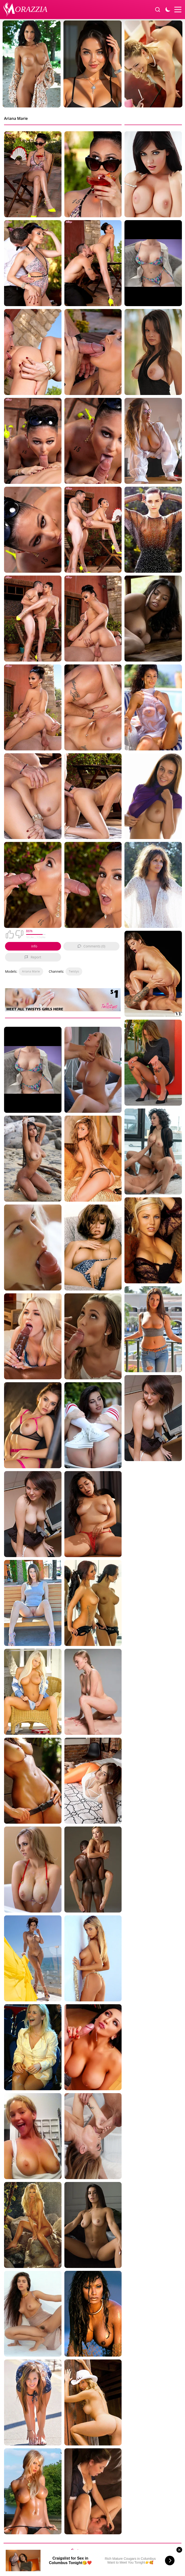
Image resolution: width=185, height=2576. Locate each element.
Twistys (74, 971)
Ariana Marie (31, 971)
